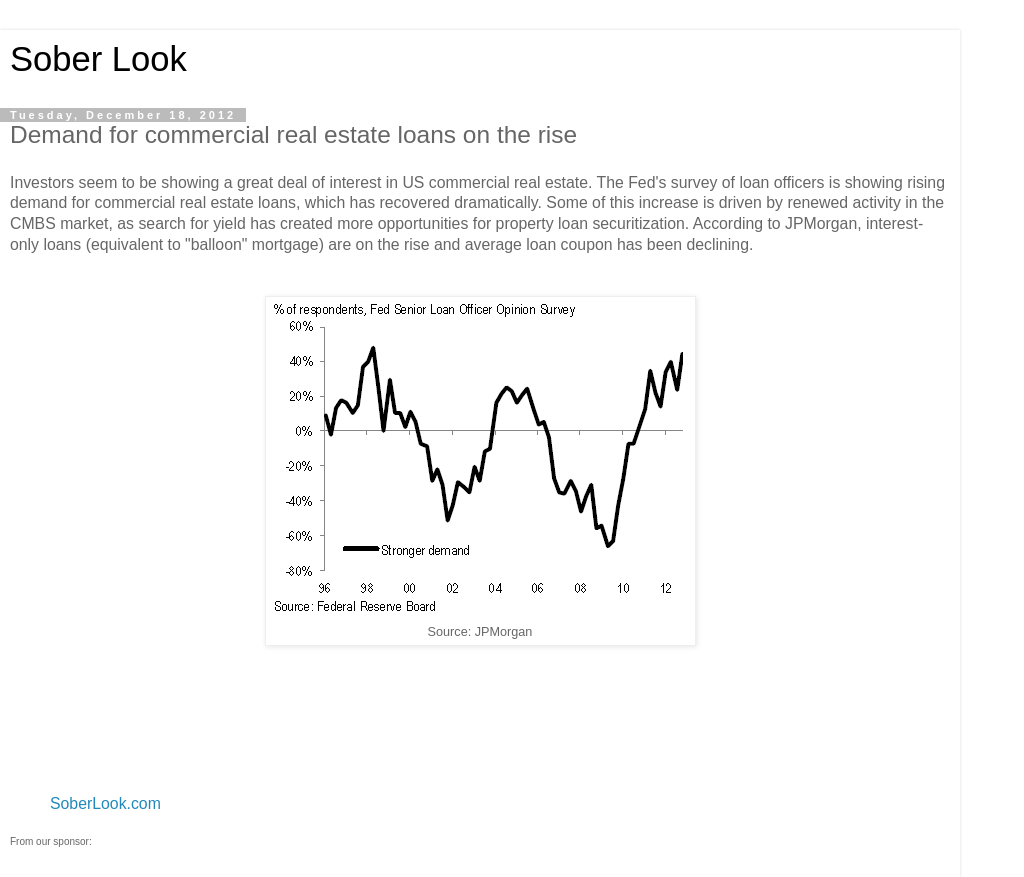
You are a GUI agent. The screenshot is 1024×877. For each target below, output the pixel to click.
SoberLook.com (105, 803)
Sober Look (98, 59)
